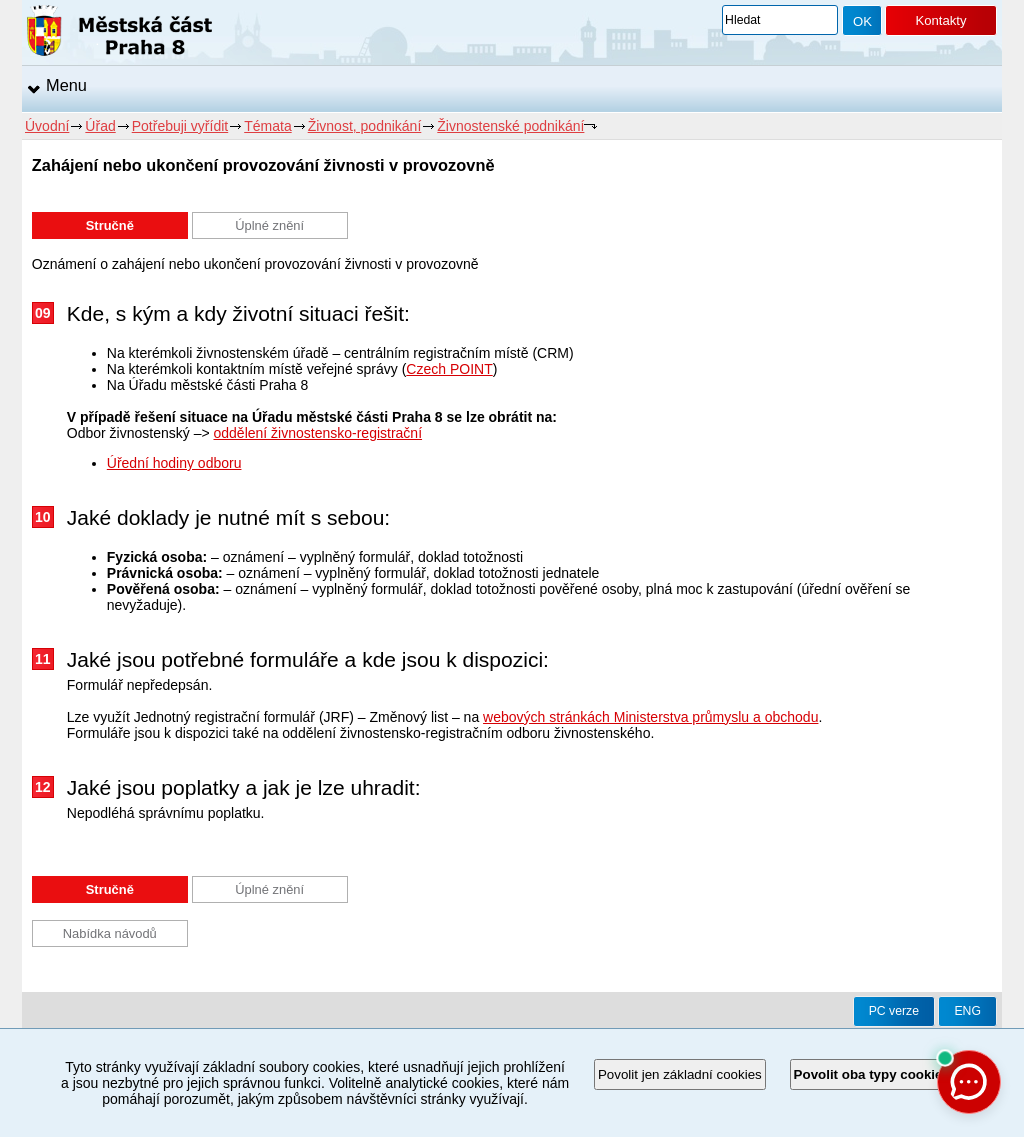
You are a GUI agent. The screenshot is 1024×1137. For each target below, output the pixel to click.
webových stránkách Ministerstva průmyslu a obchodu (650, 717)
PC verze (894, 1011)
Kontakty (940, 20)
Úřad (100, 126)
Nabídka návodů (110, 933)
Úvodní (47, 126)
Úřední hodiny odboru (174, 463)
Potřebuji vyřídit (180, 126)
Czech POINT (449, 369)
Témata (267, 126)
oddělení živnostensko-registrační (317, 433)
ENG (967, 1011)
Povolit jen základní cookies (680, 1074)
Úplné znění (269, 225)
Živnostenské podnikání (510, 126)
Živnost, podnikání (365, 126)
